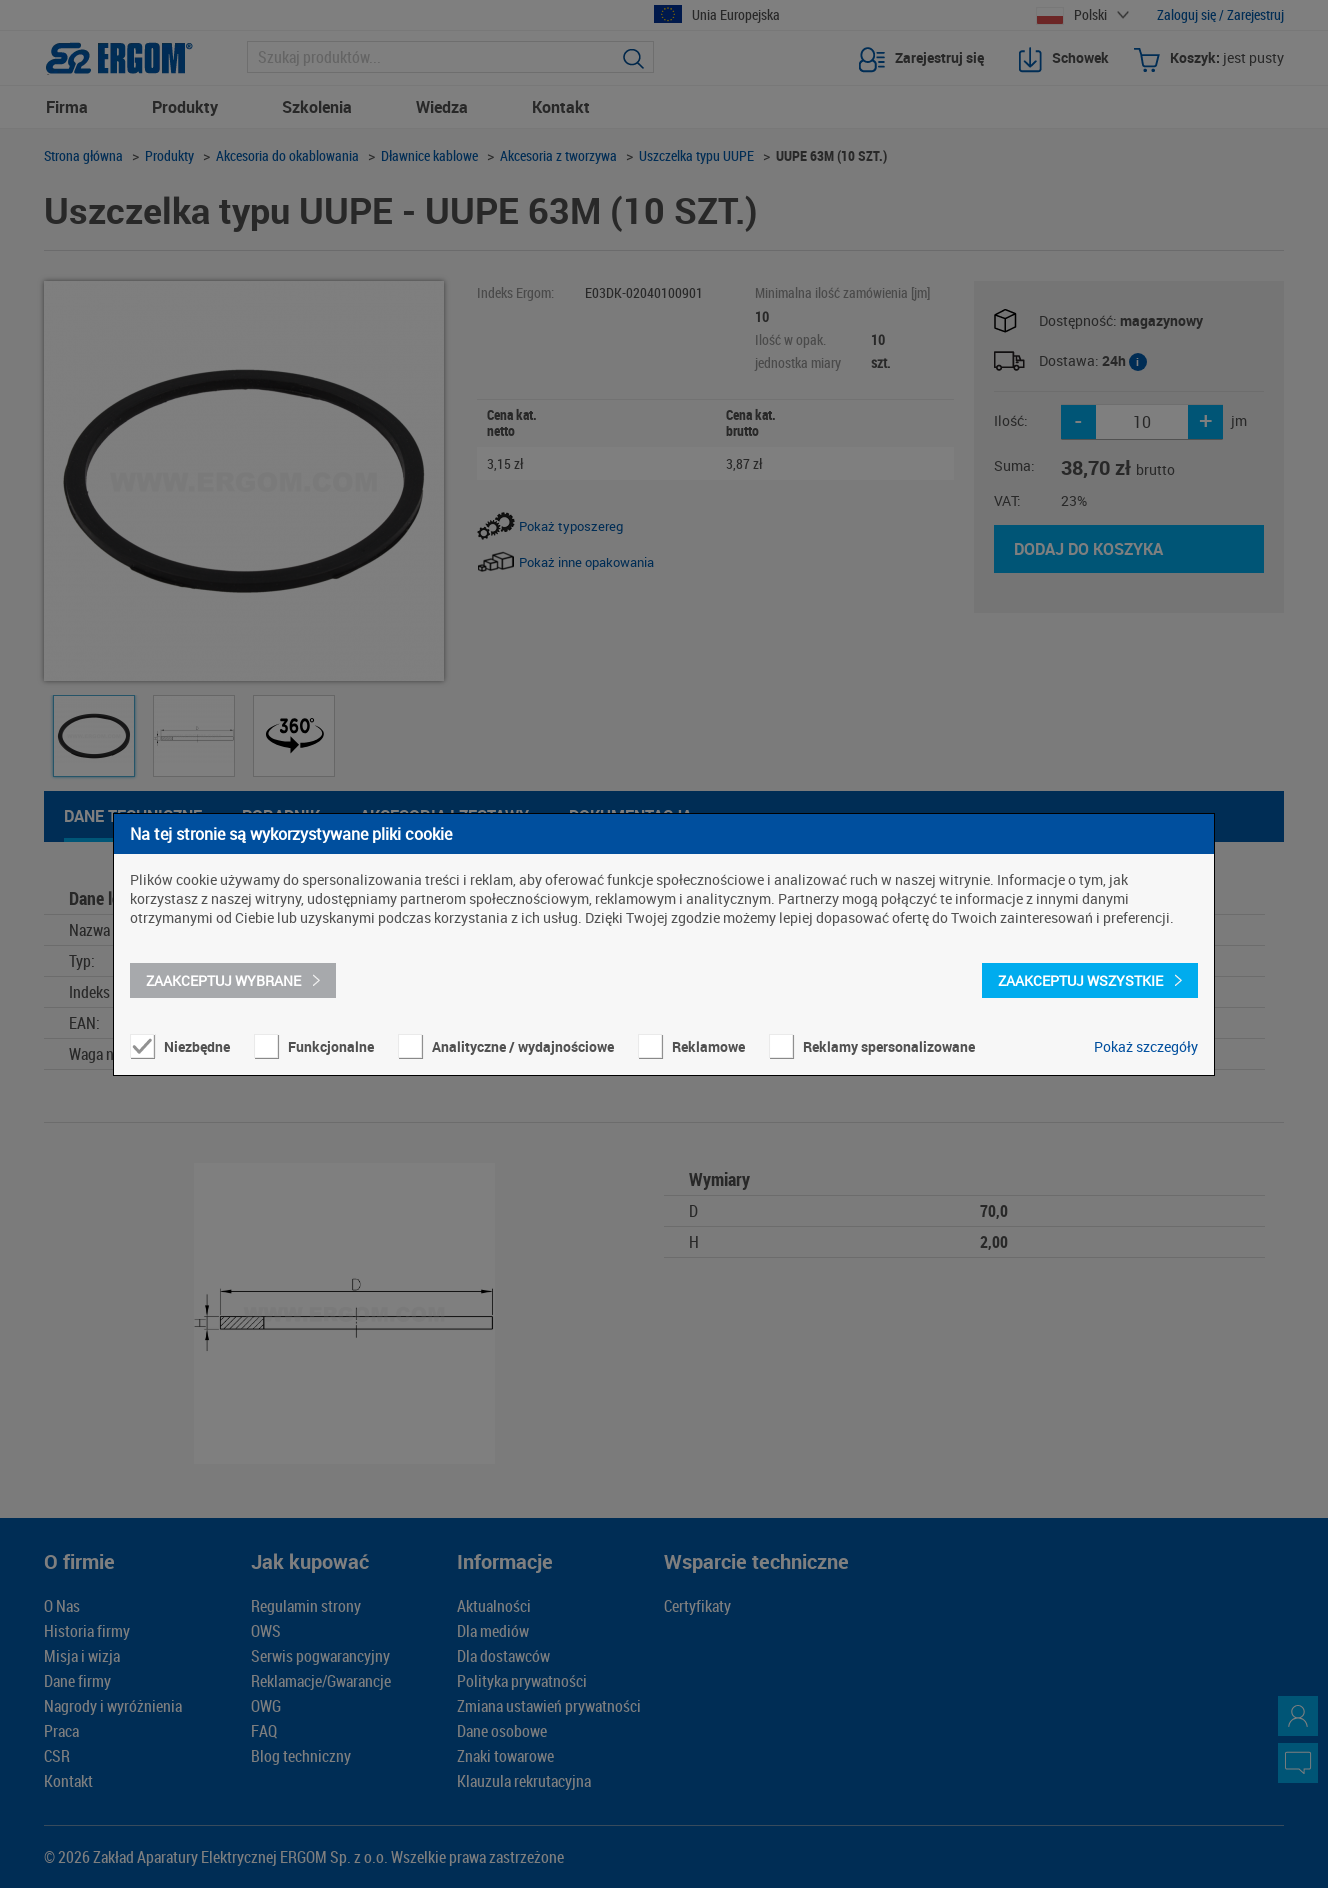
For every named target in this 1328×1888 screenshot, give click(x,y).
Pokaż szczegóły (1146, 1046)
